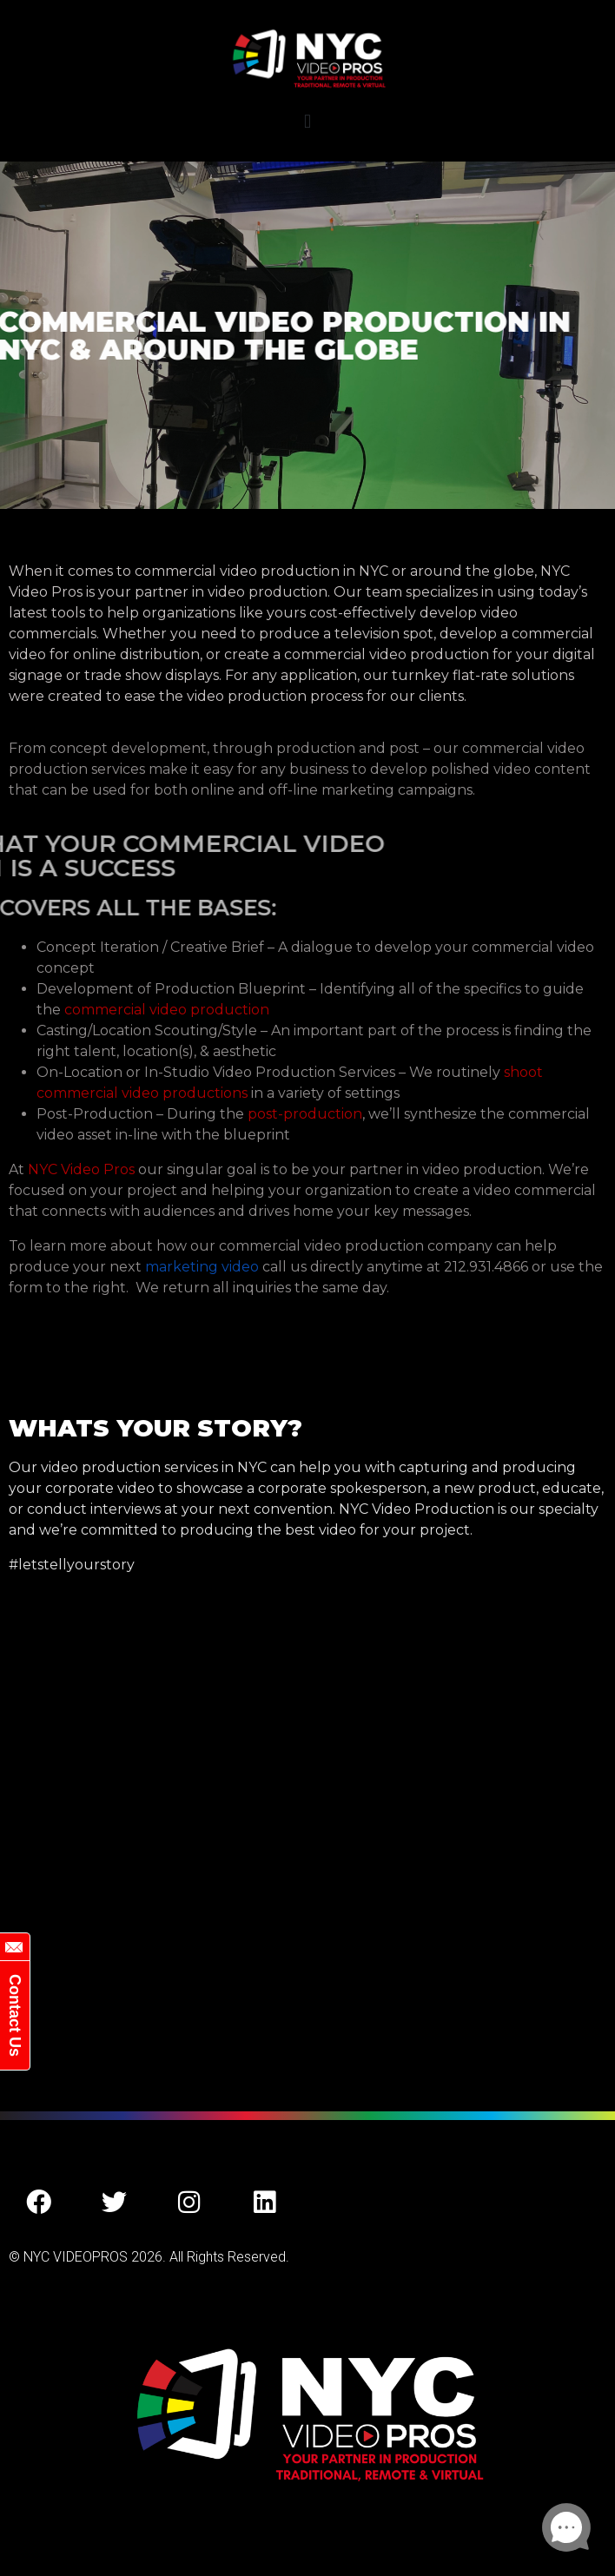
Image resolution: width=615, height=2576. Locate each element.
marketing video (202, 1266)
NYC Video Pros (81, 1169)
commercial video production (166, 1009)
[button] (307, 121)
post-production (305, 1114)
